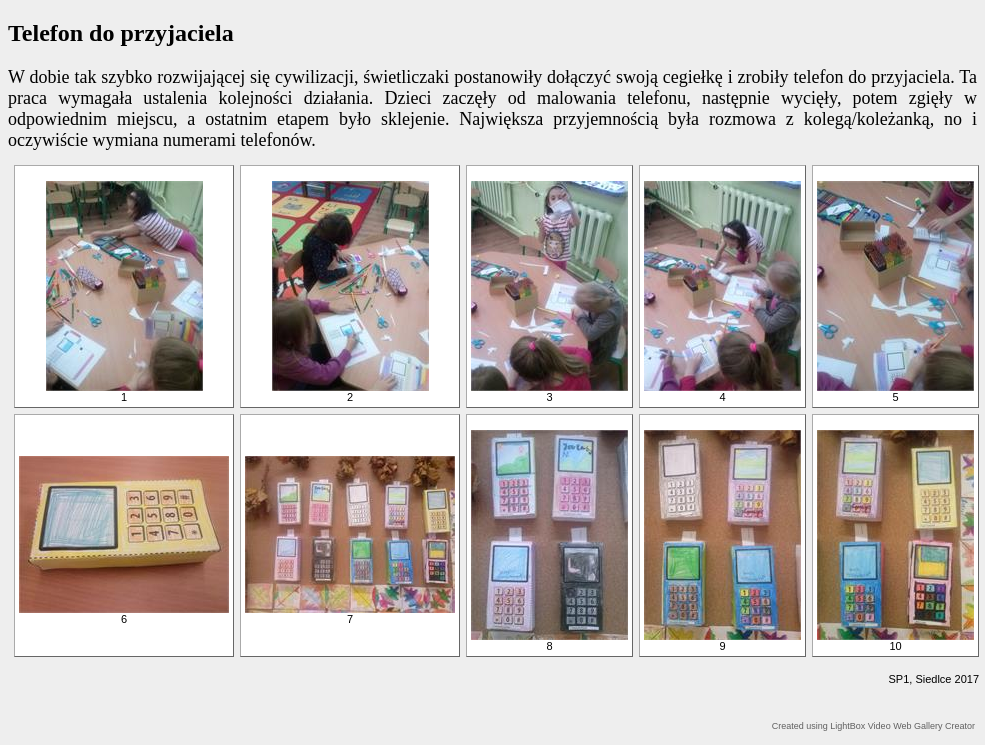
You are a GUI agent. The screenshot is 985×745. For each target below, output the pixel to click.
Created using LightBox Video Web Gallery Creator (873, 726)
